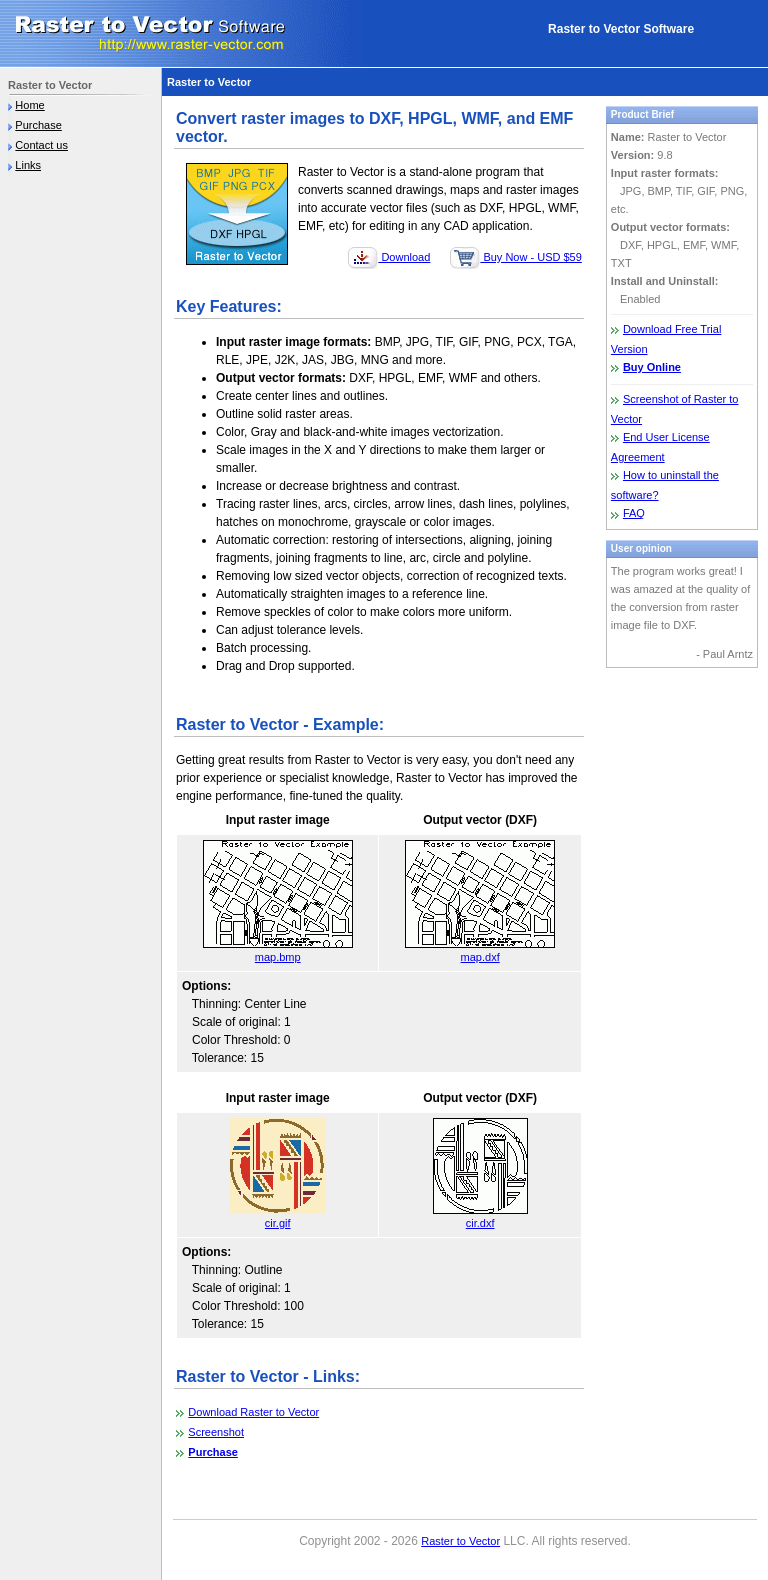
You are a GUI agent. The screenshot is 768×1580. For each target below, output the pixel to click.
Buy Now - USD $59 (515, 257)
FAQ (634, 513)
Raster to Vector (460, 1541)
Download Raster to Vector (253, 1412)
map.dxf (480, 950)
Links (28, 165)
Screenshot (216, 1432)
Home (29, 105)
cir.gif (277, 1216)
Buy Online (652, 367)
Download (389, 257)
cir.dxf (480, 1216)
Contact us (41, 145)
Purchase (38, 125)
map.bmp (278, 950)
